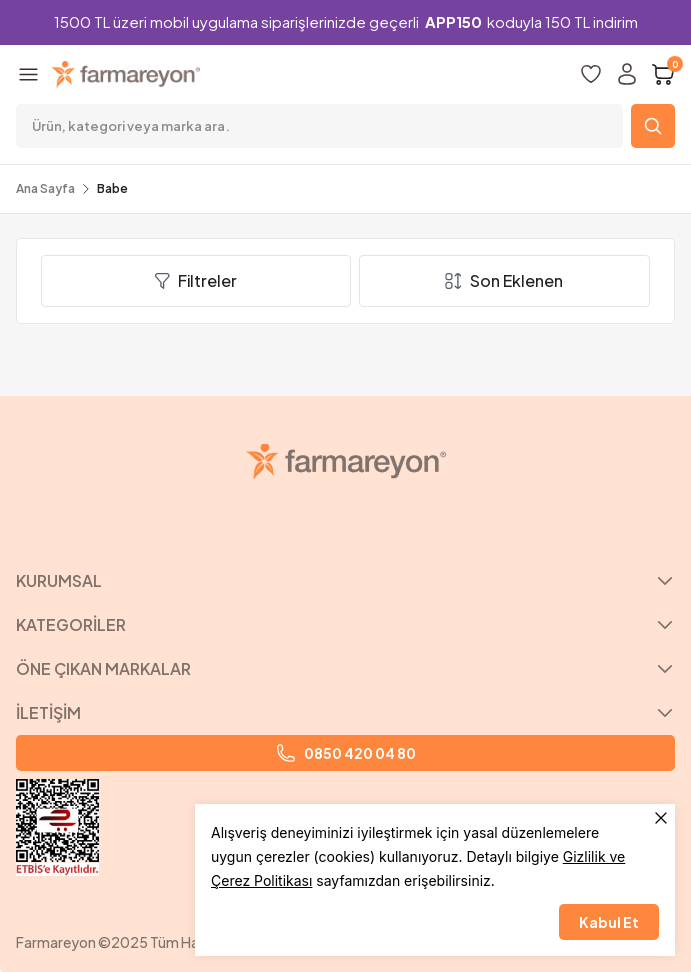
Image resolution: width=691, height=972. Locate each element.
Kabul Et (609, 922)
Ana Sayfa (45, 188)
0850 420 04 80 (346, 753)
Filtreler (195, 280)
